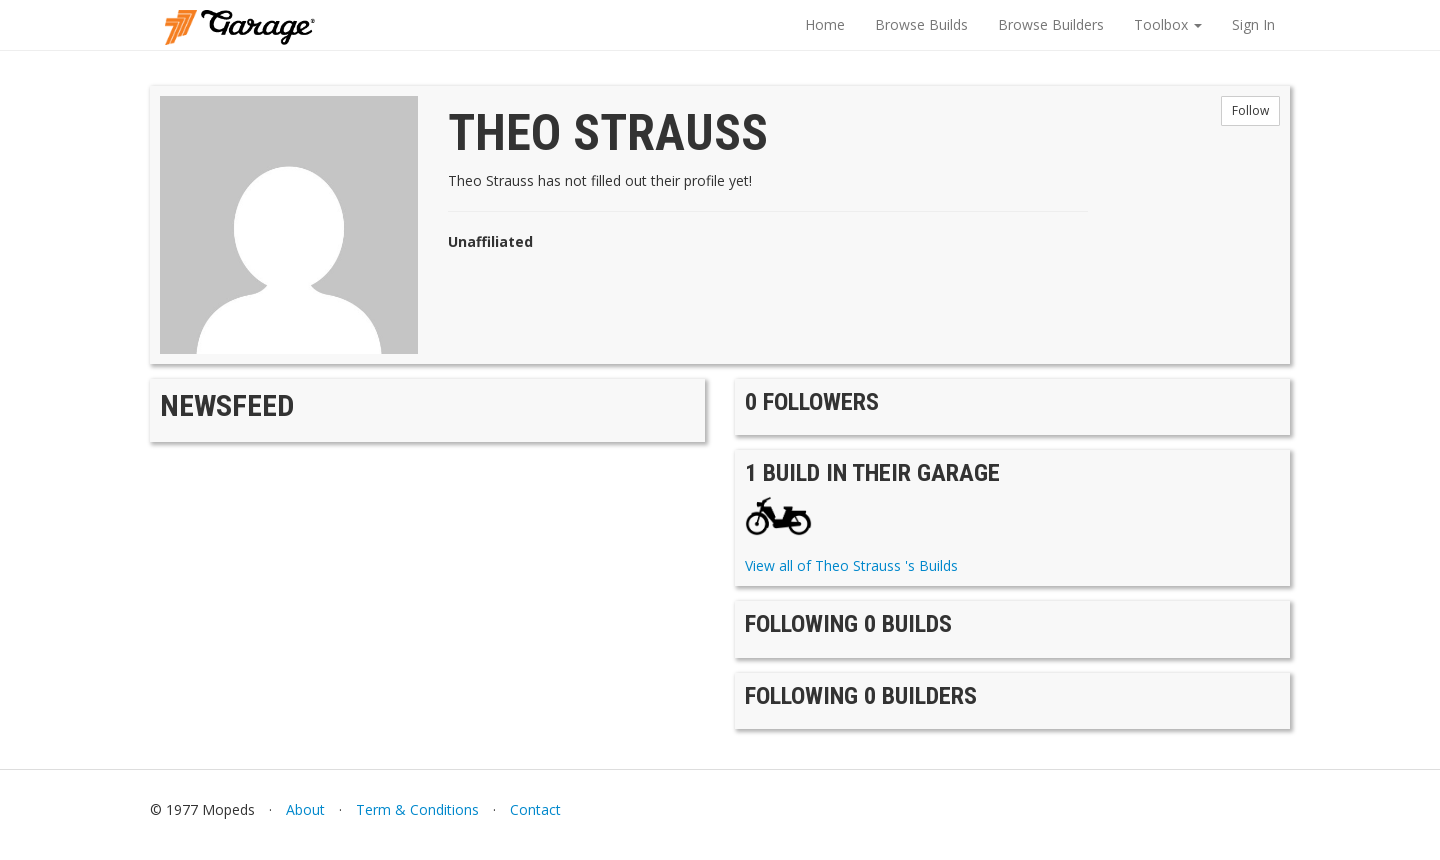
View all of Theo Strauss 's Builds (851, 565)
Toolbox (1168, 24)
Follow (1250, 110)
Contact (535, 809)
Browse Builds (921, 24)
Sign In (1253, 24)
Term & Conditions (417, 809)
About (305, 809)
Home (825, 24)
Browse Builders (1051, 24)
